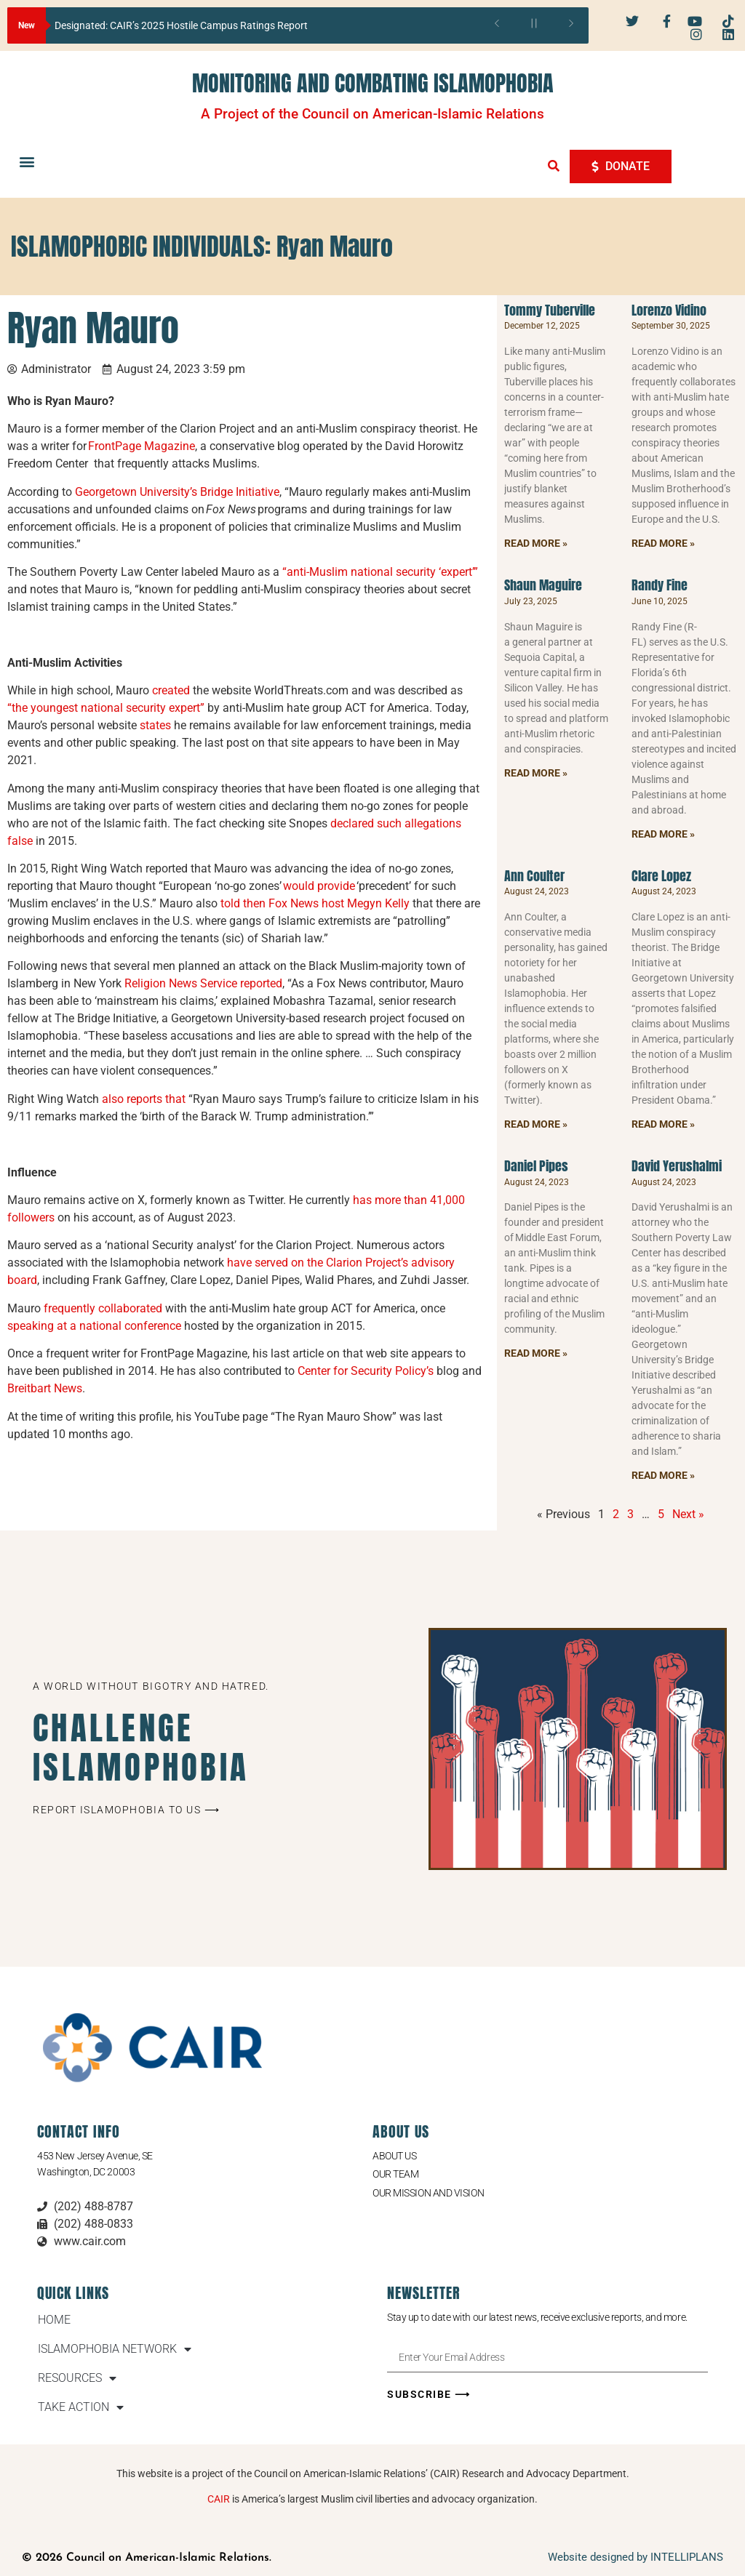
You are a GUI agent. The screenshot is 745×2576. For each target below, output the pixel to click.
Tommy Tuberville (549, 310)
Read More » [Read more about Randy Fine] (663, 834)
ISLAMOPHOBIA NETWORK (114, 2349)
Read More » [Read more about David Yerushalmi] (663, 1475)
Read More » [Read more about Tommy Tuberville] (535, 543)
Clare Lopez (661, 876)
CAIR (218, 2499)
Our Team (395, 2174)
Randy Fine (660, 585)
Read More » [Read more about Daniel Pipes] (535, 1353)
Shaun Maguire (543, 585)
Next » (688, 1514)
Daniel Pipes (536, 1166)
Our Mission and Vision (428, 2193)
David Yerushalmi (677, 1166)
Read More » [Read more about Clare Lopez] (663, 1124)
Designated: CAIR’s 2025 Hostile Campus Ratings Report (181, 25)
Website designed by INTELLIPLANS (635, 2557)
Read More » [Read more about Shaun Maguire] (535, 773)
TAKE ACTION (81, 2407)
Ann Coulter (534, 876)
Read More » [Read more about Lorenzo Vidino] (663, 543)
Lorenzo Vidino (669, 310)
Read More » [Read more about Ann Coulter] (535, 1124)
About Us (394, 2156)
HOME (54, 2320)
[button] (27, 162)
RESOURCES (77, 2378)
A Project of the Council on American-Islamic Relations (372, 113)
